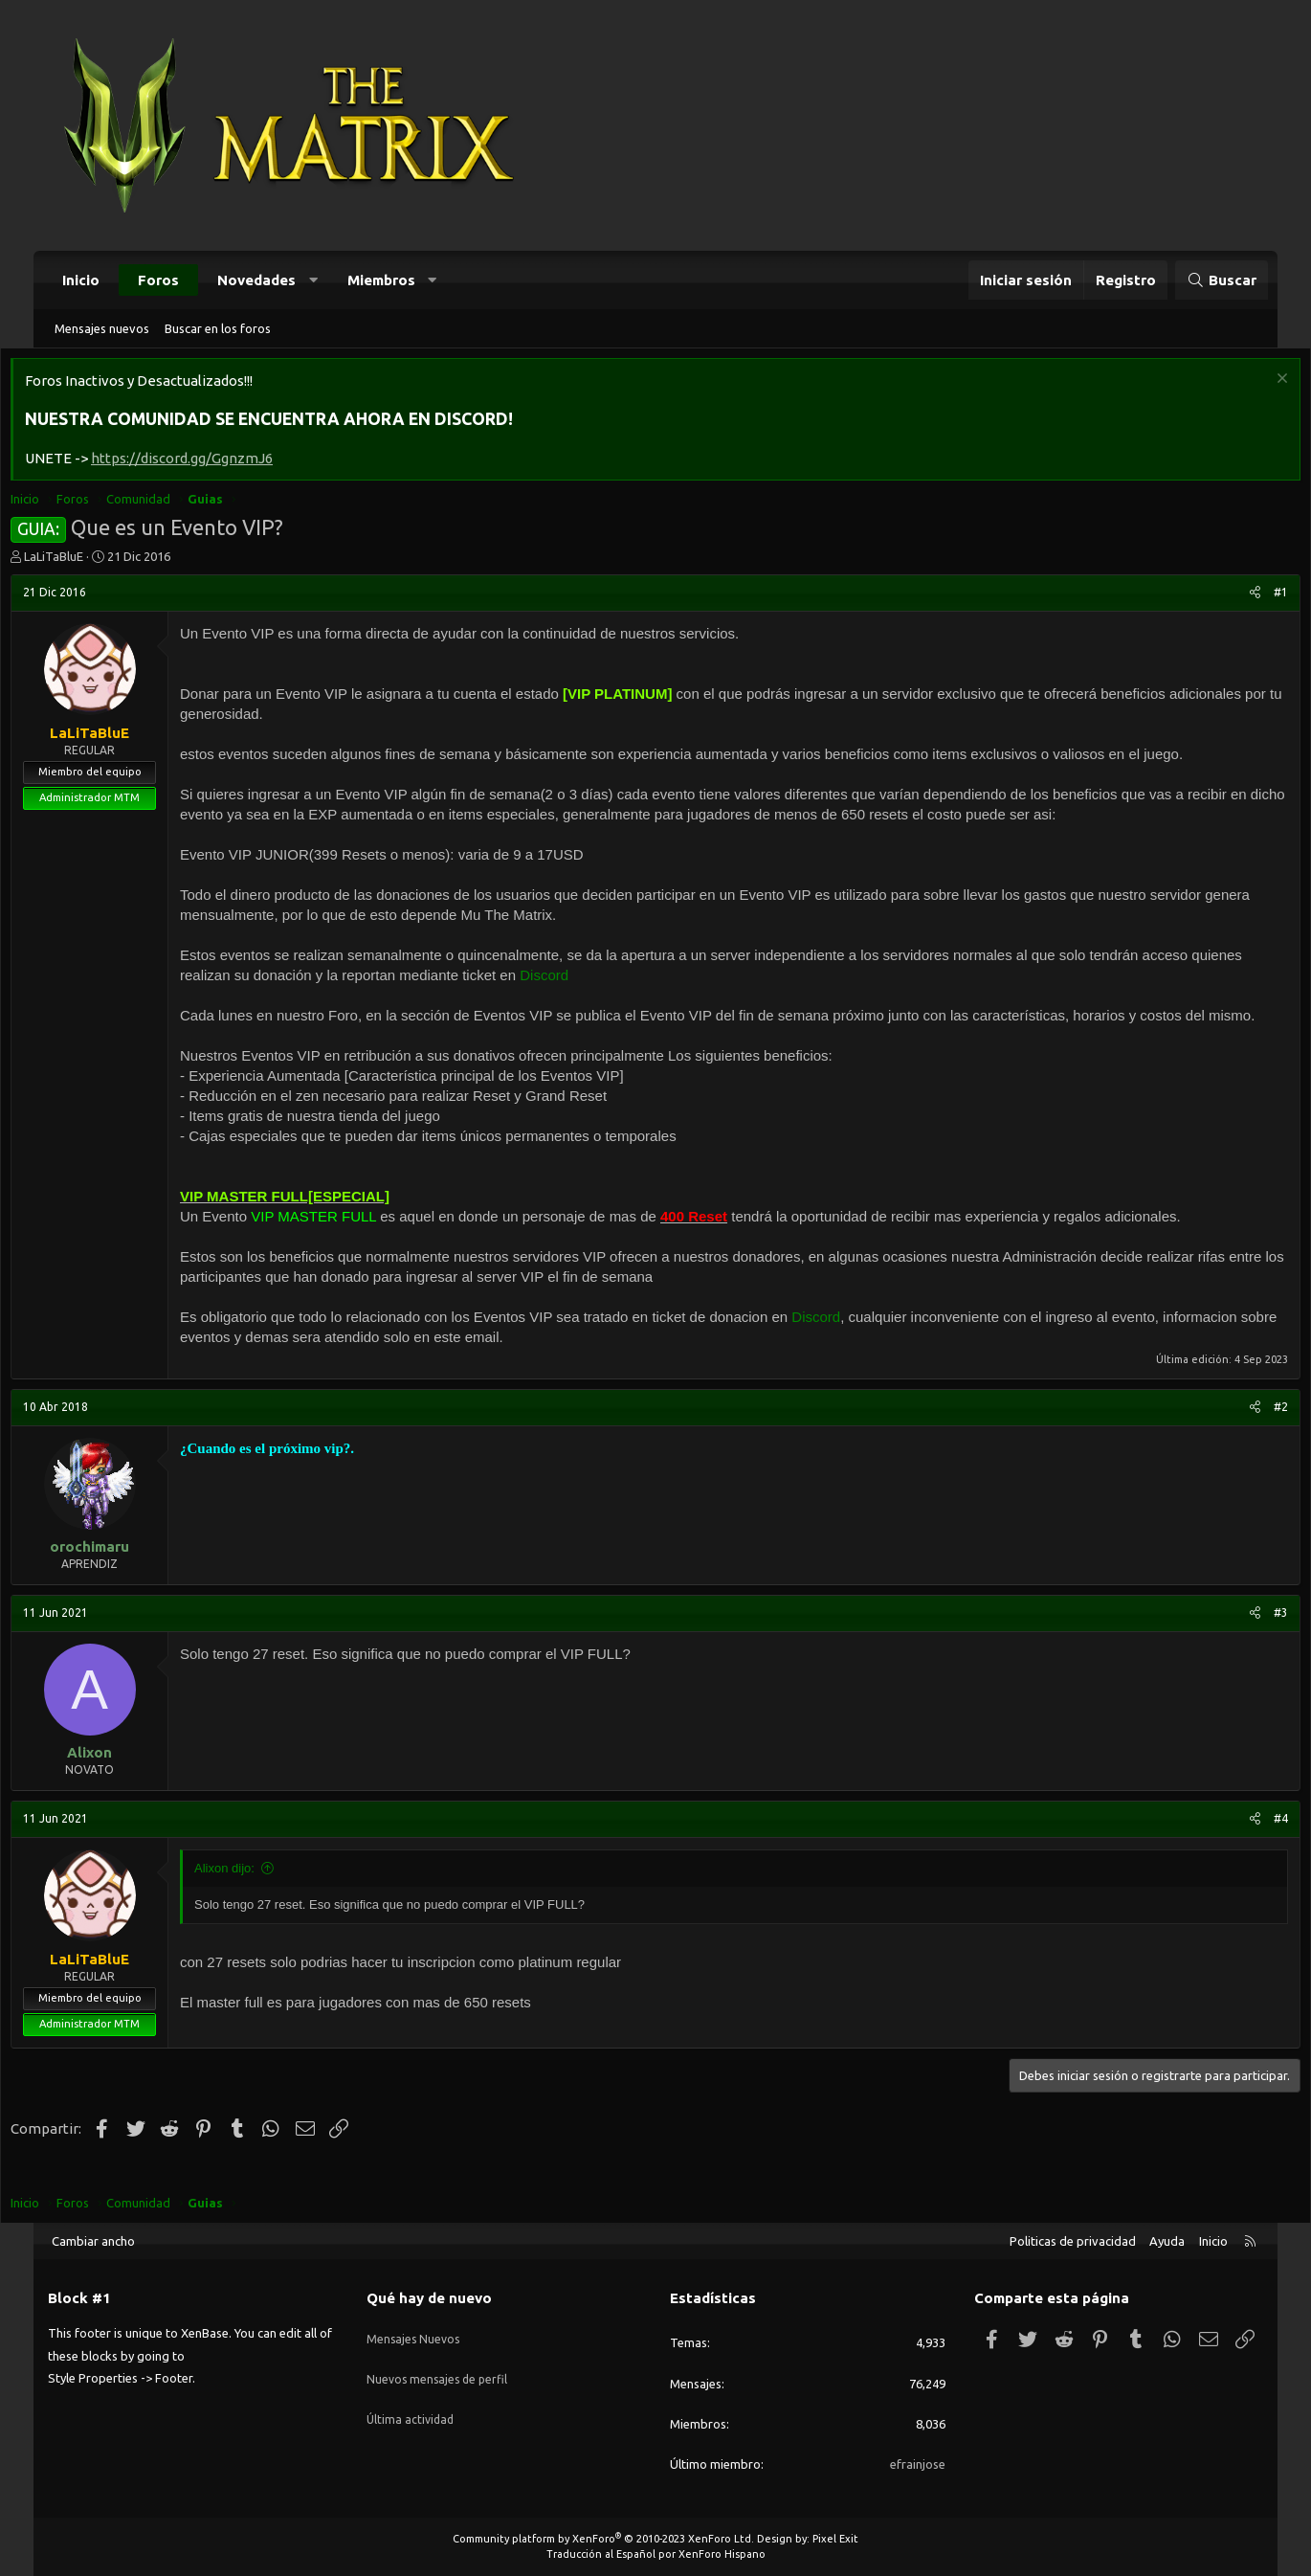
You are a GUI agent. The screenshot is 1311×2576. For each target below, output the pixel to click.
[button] (313, 280)
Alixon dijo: (263, 1893)
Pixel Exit (835, 2538)
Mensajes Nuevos (415, 2331)
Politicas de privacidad (1073, 2241)
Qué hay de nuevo (429, 2298)
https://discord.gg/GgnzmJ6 (220, 463)
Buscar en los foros (218, 328)
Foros (158, 280)
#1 (1242, 597)
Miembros (381, 280)
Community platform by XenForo (603, 2538)
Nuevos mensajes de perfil (440, 2366)
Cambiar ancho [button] (93, 2241)
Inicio (81, 280)
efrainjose (917, 2464)
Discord (636, 980)
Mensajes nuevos (102, 328)
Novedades (256, 280)
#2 (1242, 1431)
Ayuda (1167, 2241)
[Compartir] (1217, 598)
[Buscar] (1221, 280)
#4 (1242, 1843)
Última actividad (412, 2401)
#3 (1242, 1637)
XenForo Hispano (722, 2554)
